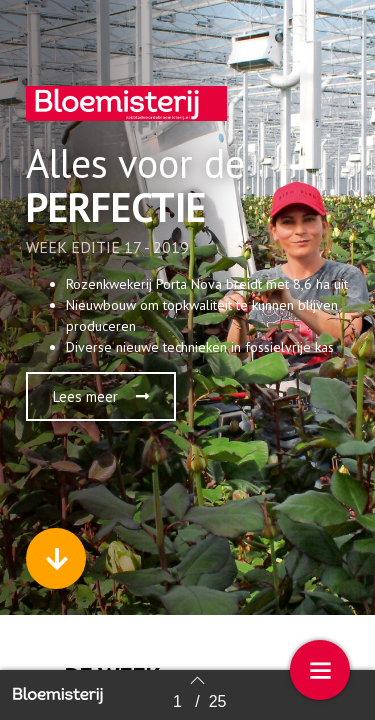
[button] (101, 396)
